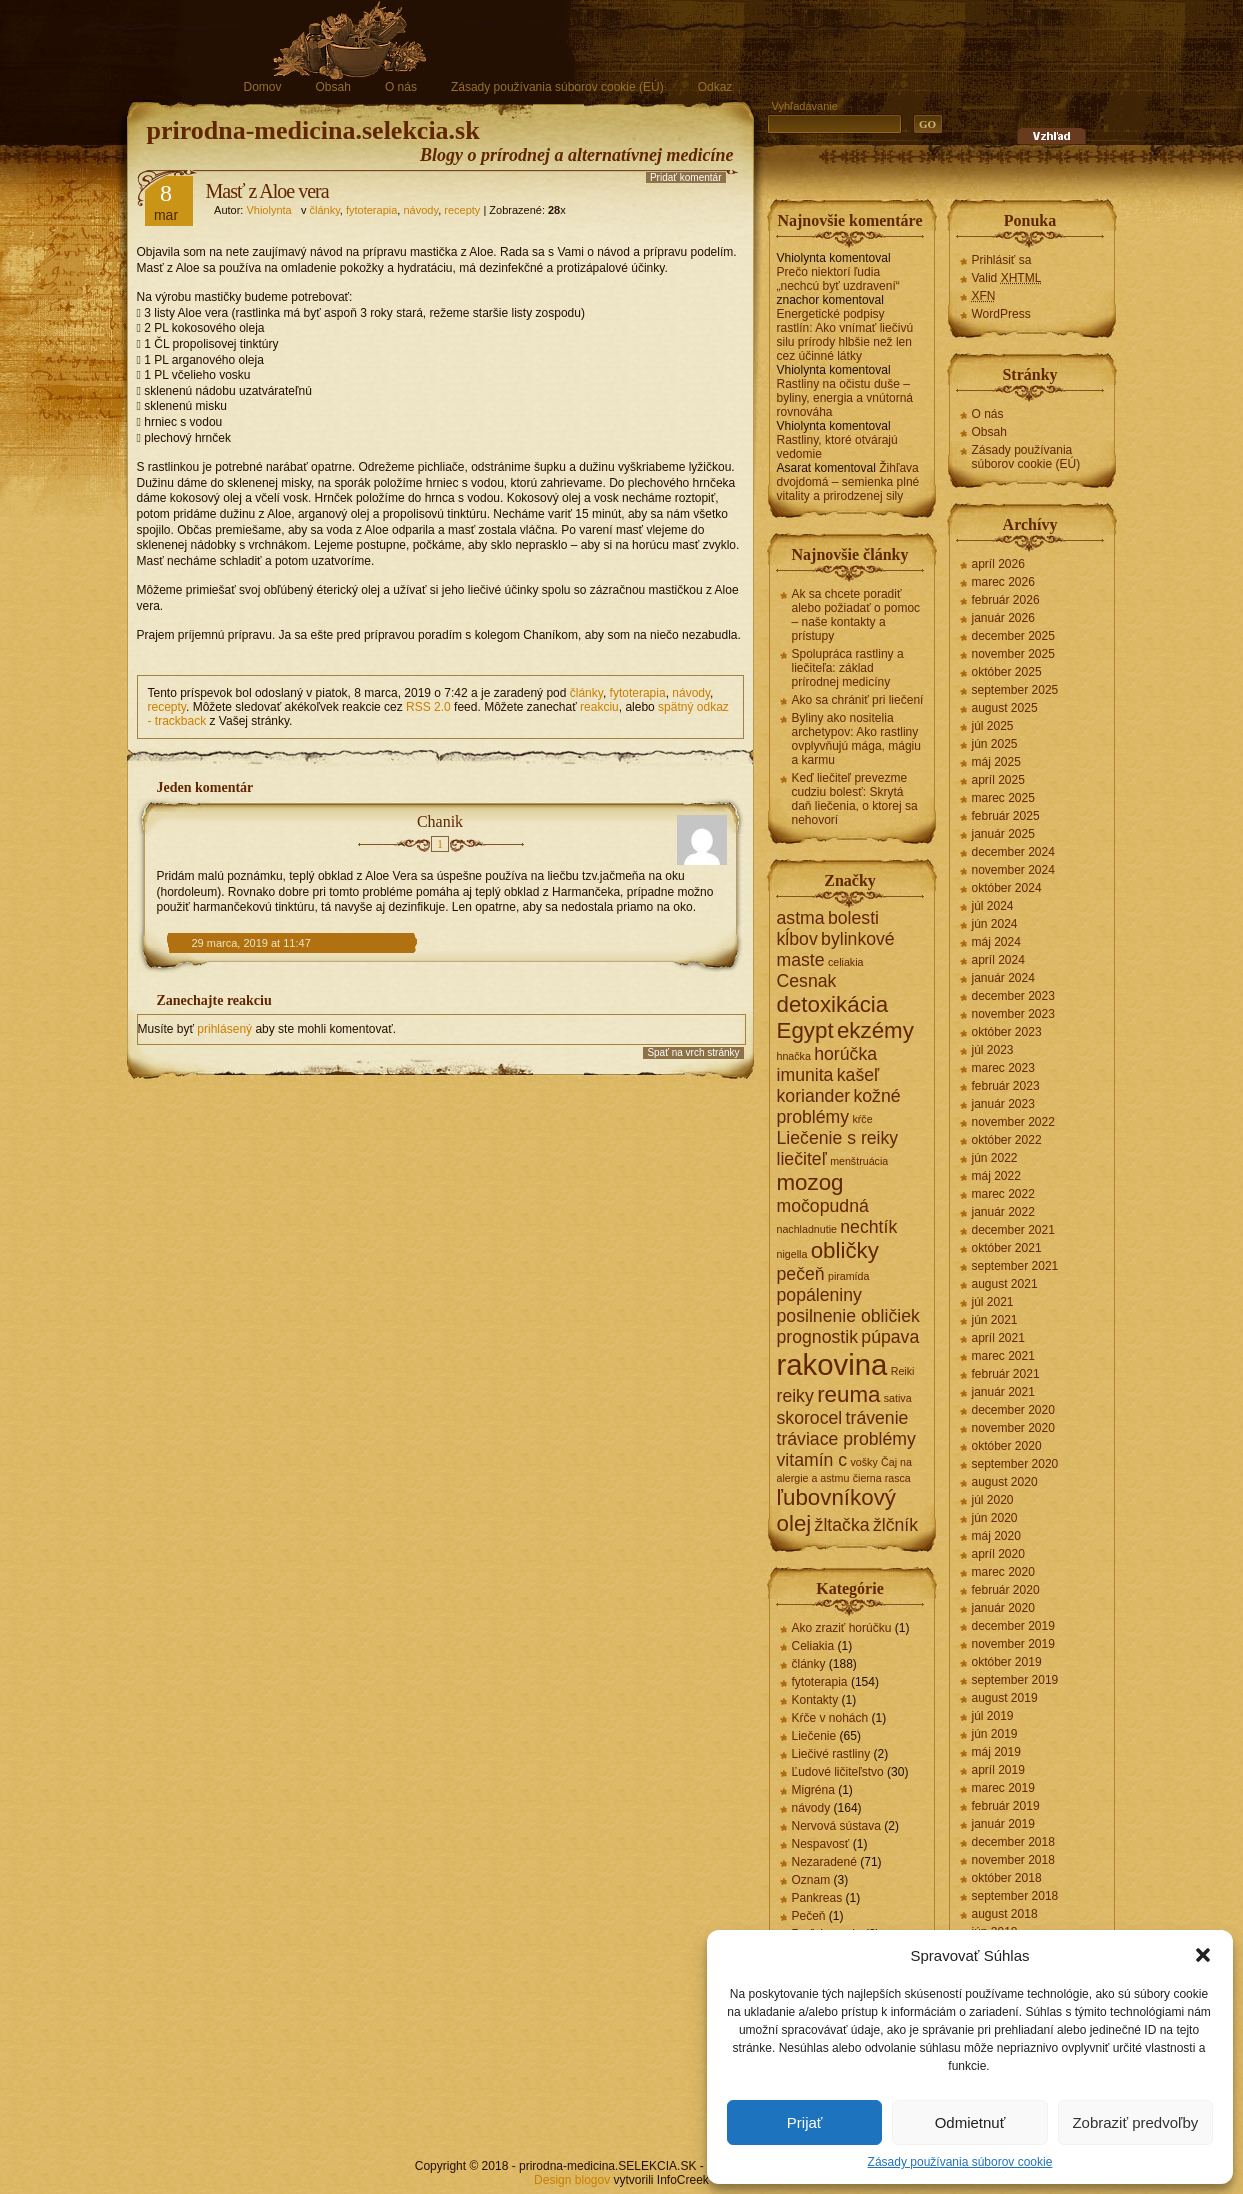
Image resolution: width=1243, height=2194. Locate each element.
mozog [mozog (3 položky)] (810, 1182)
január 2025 (1003, 834)
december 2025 (1013, 636)
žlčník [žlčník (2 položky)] (895, 1525)
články (324, 210)
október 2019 (1007, 1662)
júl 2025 (993, 726)
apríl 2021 (998, 1338)
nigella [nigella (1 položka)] (792, 1254)
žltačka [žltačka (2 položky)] (842, 1525)
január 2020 (1003, 1608)
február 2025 (1006, 816)
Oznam (811, 1880)
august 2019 (1005, 1698)
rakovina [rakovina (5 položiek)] (832, 1364)
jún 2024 (995, 924)
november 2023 (1013, 1014)
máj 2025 (996, 762)
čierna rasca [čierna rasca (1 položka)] (882, 1478)
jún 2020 (995, 1518)
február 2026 (1006, 600)
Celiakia (813, 1646)
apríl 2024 (998, 960)
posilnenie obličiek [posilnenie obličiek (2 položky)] (848, 1316)
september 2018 (1015, 1896)
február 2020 (1006, 1590)
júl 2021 (993, 1302)
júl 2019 (993, 1716)
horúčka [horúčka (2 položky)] (845, 1054)
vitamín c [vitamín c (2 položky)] (812, 1460)
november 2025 (1013, 654)
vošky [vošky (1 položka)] (864, 1462)
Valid (1007, 278)
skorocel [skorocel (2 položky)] (810, 1418)
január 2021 (1003, 1392)
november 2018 (1013, 1860)
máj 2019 (996, 1752)
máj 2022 (996, 1176)
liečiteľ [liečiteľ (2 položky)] (802, 1159)
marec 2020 (1003, 1572)
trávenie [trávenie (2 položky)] (877, 1418)
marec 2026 (1003, 582)
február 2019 (1006, 1806)
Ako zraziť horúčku (842, 1628)
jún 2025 (995, 744)
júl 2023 (993, 1050)
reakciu (599, 707)
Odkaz (715, 87)
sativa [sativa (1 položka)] (898, 1398)
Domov (263, 87)
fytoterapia (371, 210)
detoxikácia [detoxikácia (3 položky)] (833, 1004)
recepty (462, 210)
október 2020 (1007, 1446)
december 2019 (1013, 1626)
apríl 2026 (998, 564)
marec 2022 (1003, 1194)
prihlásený (224, 1029)
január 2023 (1003, 1104)
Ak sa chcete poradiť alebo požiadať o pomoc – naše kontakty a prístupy (856, 615)
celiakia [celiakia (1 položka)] (846, 962)
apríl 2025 (998, 780)
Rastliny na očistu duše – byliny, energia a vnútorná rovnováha (845, 398)
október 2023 (1007, 1032)
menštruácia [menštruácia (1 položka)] (859, 1161)
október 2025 (1007, 672)
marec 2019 (1003, 1788)
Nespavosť (821, 1844)
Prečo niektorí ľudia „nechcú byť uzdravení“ (838, 279)
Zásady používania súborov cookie (960, 2162)
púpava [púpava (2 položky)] (890, 1337)
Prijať (805, 2122)
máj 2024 (996, 942)
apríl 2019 (998, 1770)
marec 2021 (1003, 1356)
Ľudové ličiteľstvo (838, 1772)
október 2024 (1007, 888)
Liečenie (814, 1736)
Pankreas (817, 1898)
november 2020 (1013, 1428)
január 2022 (1003, 1212)
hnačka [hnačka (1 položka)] (794, 1056)
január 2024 (1003, 978)
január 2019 (1003, 1824)
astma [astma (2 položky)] (801, 918)
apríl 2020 (998, 1554)
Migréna (813, 1790)
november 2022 (1013, 1122)
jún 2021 (995, 1320)
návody (420, 210)
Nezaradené (824, 1862)
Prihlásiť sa (1002, 260)
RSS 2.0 (428, 707)
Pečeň (809, 1916)
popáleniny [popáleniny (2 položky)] (819, 1295)
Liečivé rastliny (831, 1754)
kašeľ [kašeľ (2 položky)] (858, 1075)
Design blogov (572, 2180)
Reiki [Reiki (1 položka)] (903, 1371)
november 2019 (1013, 1644)
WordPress (1001, 314)
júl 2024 (993, 906)
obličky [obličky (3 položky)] (845, 1250)
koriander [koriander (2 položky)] (814, 1096)
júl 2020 (993, 1500)
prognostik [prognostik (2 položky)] (817, 1337)
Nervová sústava (836, 1826)
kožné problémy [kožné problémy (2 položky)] (839, 1106)
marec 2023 (1003, 1068)
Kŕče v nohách (830, 1718)
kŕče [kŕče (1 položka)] (862, 1119)
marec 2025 (1003, 798)
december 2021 (1013, 1230)
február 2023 (1006, 1086)
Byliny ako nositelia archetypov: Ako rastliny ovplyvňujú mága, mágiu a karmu (856, 739)
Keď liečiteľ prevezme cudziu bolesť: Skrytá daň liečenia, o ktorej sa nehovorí (855, 799)
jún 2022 (995, 1158)
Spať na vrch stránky (693, 1052)
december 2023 (1013, 996)
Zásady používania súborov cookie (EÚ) (557, 87)
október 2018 (1007, 1878)
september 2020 (1015, 1464)
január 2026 (1003, 618)
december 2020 (1013, 1410)
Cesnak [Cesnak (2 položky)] (807, 981)
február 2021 (1006, 1374)
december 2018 (1013, 1842)
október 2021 (1007, 1248)
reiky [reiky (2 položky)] (795, 1396)
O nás (401, 87)
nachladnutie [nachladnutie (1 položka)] (807, 1229)
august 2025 (1005, 708)
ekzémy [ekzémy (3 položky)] (875, 1030)
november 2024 (1013, 870)
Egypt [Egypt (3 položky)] (805, 1030)
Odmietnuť (970, 2122)
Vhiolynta (268, 210)
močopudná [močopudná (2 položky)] (823, 1206)
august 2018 (1005, 1914)
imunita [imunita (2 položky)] (805, 1075)
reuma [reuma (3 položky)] (848, 1394)
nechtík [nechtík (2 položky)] (868, 1227)
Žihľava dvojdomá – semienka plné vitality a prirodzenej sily (848, 482)
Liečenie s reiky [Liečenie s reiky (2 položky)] (838, 1138)
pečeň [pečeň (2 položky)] (801, 1274)
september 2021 (1015, 1266)
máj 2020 (996, 1536)
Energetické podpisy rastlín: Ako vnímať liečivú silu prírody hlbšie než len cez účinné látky (845, 335)
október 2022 (1007, 1140)
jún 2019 (995, 1734)
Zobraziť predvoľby (1135, 2122)
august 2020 (1005, 1482)
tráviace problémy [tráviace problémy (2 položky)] (846, 1439)
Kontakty (815, 1700)
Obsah (333, 87)
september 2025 (1015, 690)
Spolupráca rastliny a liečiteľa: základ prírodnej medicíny (848, 668)
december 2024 (1013, 852)
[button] (1203, 1955)
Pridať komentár (686, 177)
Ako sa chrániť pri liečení (858, 700)
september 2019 (1015, 1680)
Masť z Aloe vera (267, 191)
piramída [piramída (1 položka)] (848, 1276)
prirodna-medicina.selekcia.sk (313, 130)
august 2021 (1005, 1284)
